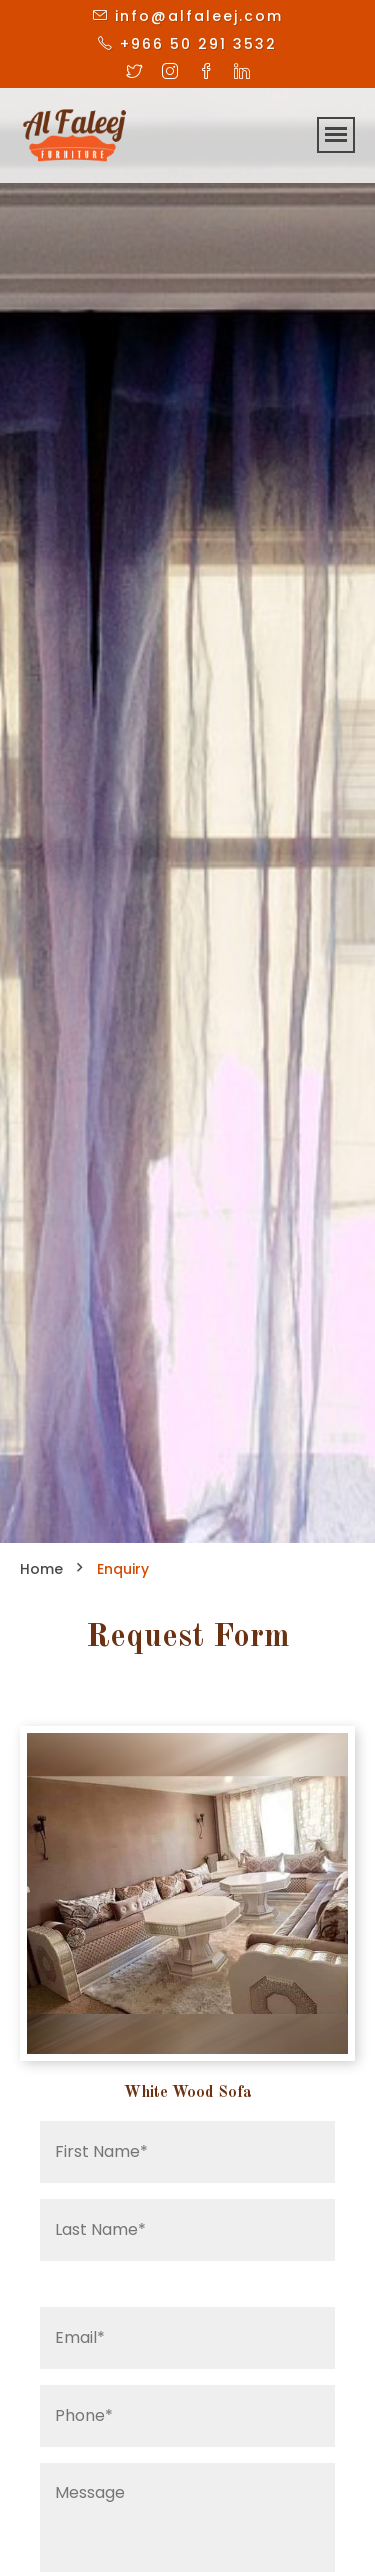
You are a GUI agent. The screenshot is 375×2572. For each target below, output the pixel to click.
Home (41, 1569)
